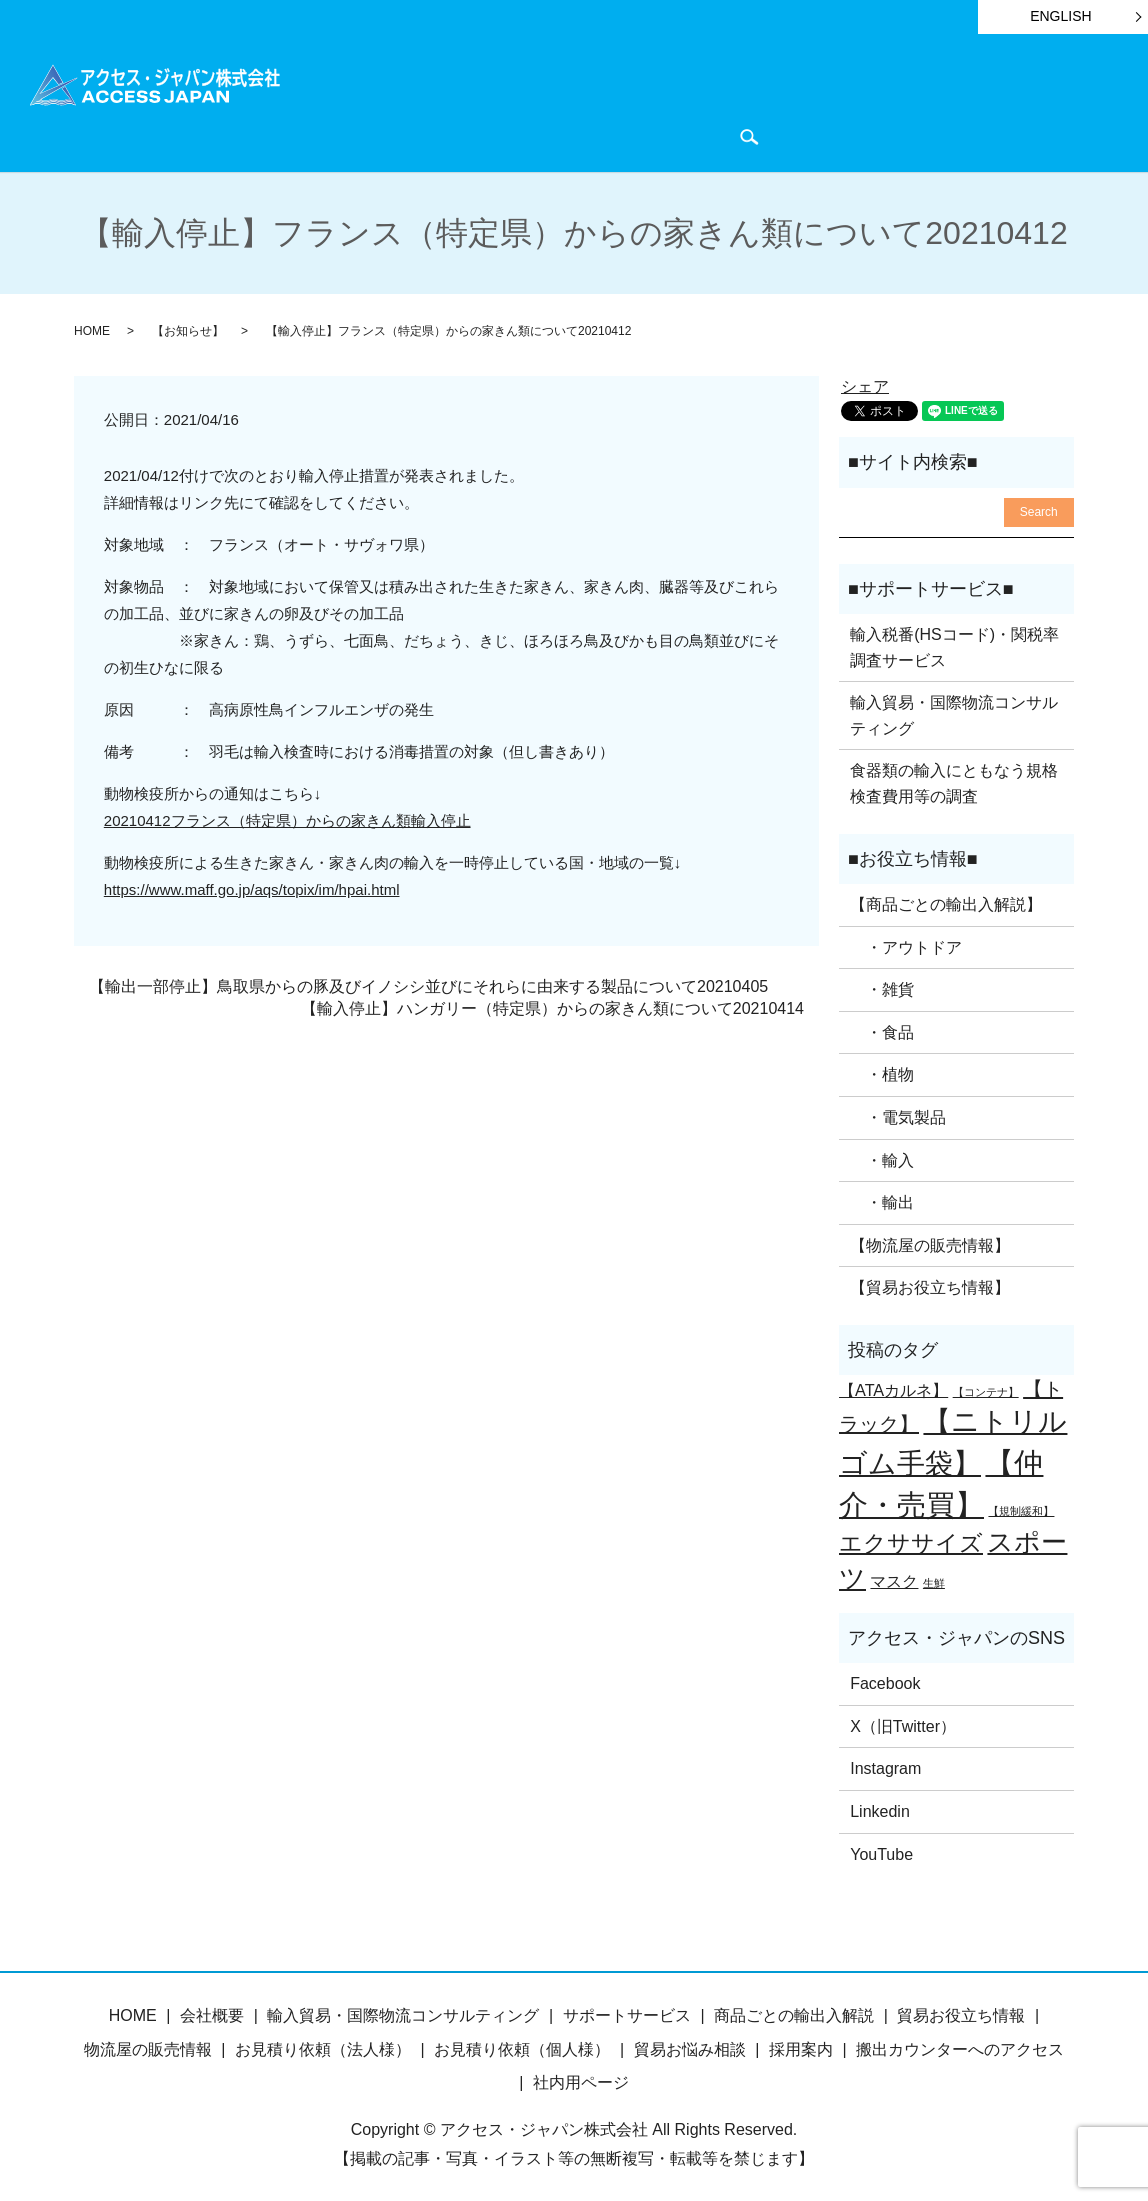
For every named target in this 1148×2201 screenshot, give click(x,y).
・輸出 (882, 1199)
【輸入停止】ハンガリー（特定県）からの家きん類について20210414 (552, 1005)
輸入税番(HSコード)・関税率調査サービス (954, 644)
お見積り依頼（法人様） (323, 2045)
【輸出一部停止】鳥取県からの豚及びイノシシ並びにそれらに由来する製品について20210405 (428, 983)
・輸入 (882, 1156)
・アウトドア (906, 943)
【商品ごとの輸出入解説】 (946, 901)
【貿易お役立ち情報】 (930, 1284)
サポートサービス (608, 101)
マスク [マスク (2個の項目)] (894, 1578)
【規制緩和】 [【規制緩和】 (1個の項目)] (1021, 1508)
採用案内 (801, 2045)
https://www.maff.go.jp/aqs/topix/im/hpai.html (252, 885)
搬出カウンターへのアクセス (960, 2045)
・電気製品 (898, 1114)
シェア (865, 383)
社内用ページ (581, 2079)
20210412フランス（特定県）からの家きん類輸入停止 (287, 816)
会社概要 (339, 134)
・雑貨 (882, 986)
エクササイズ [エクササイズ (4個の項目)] (911, 1540)
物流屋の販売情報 (148, 2045)
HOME (331, 101)
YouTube (881, 1850)
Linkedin (880, 1808)
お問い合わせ (434, 134)
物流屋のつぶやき (971, 101)
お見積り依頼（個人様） (522, 2045)
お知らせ (861, 101)
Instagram (885, 1765)
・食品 (882, 1029)
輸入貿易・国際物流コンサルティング (954, 712)
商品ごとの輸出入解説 (450, 101)
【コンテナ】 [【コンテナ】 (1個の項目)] (986, 1389)
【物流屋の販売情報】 (930, 1242)
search (511, 135)
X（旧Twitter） (903, 1723)
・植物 (882, 1071)
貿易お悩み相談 (690, 2045)
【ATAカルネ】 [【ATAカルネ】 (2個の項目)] (893, 1387)
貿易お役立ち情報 (750, 101)
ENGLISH (1060, 16)
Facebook (885, 1680)
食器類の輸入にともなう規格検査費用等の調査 (954, 780)
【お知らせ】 (188, 328)
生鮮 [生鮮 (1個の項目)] (934, 1580)
